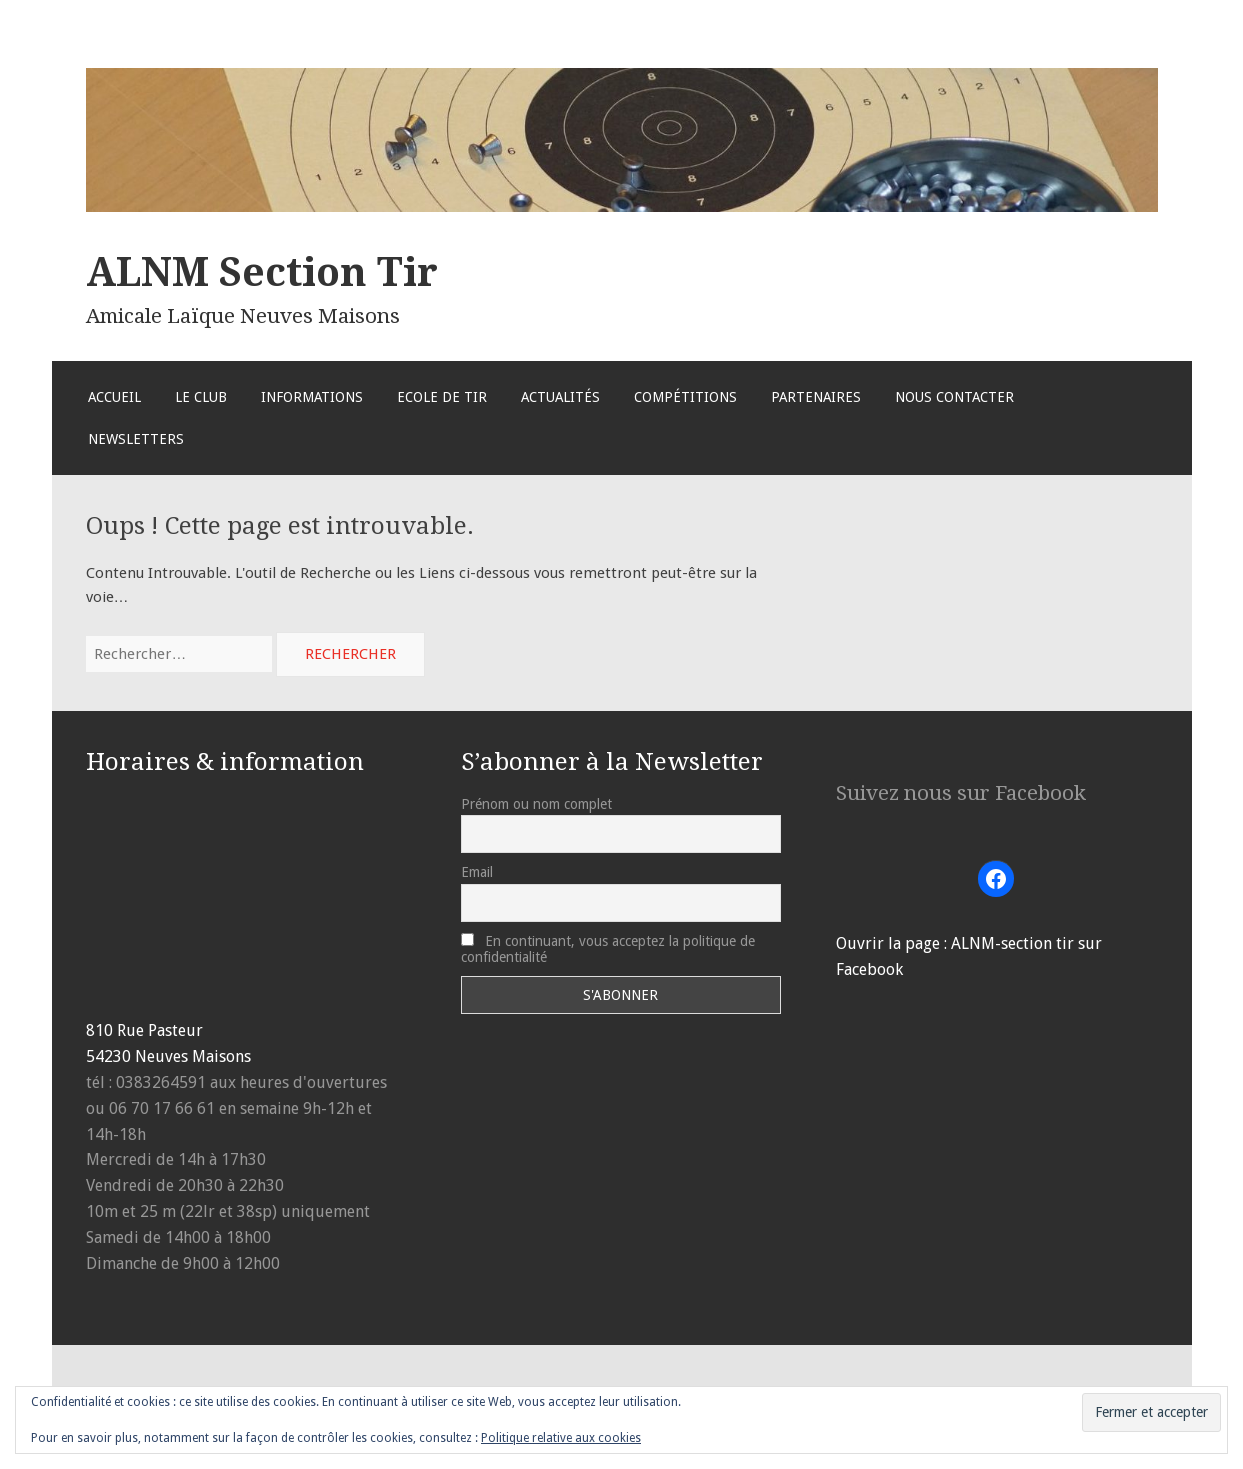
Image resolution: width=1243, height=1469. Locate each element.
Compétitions (685, 397)
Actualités (560, 397)
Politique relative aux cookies (561, 1438)
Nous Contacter (954, 397)
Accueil (114, 397)
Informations (312, 397)
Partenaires (816, 397)
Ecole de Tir (442, 397)
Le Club (201, 397)
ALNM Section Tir (262, 272)
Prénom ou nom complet (536, 804)
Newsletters (136, 439)
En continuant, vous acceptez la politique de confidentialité (608, 949)
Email (477, 872)
